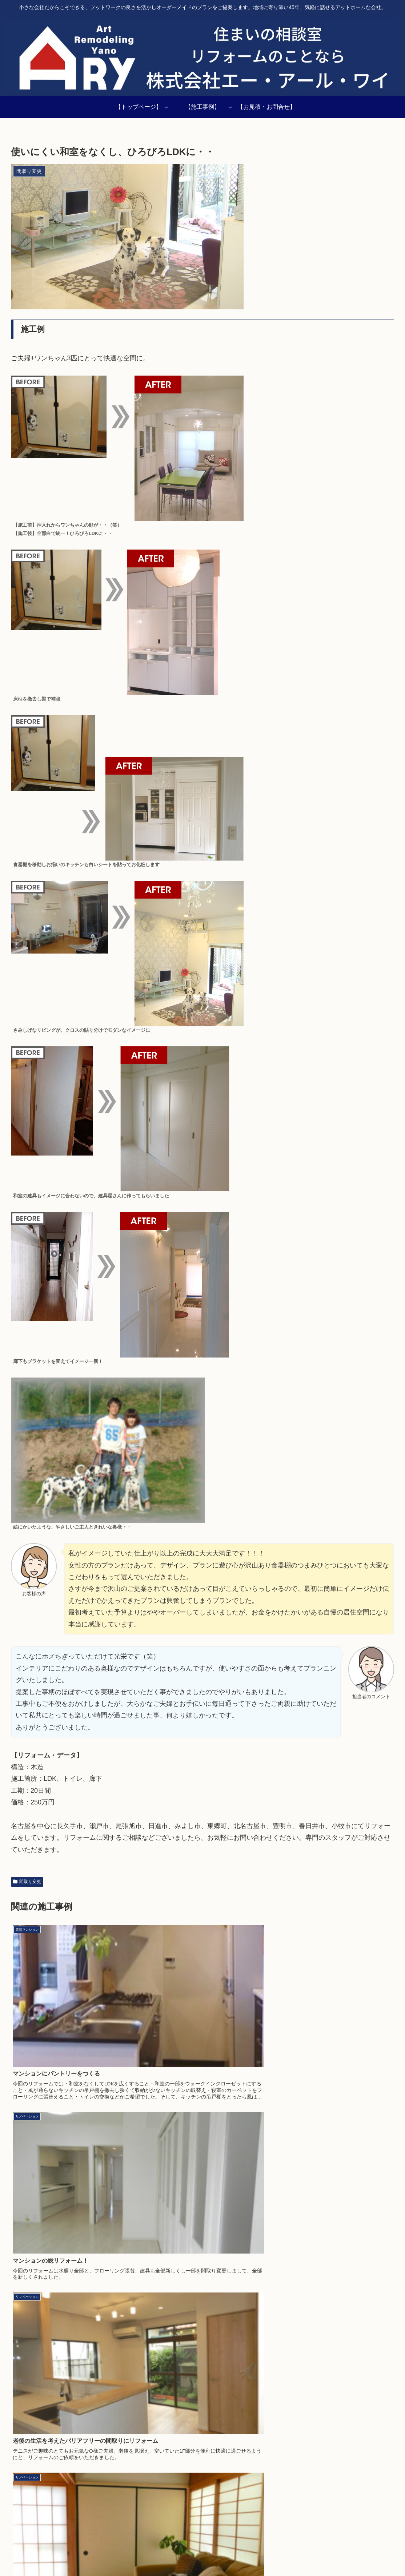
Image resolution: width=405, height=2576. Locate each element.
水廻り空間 (321, 2553)
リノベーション (149, 2553)
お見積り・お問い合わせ (370, 2553)
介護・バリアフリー (197, 2553)
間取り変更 (27, 1881)
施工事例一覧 (108, 2553)
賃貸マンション (245, 2553)
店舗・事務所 (286, 2553)
